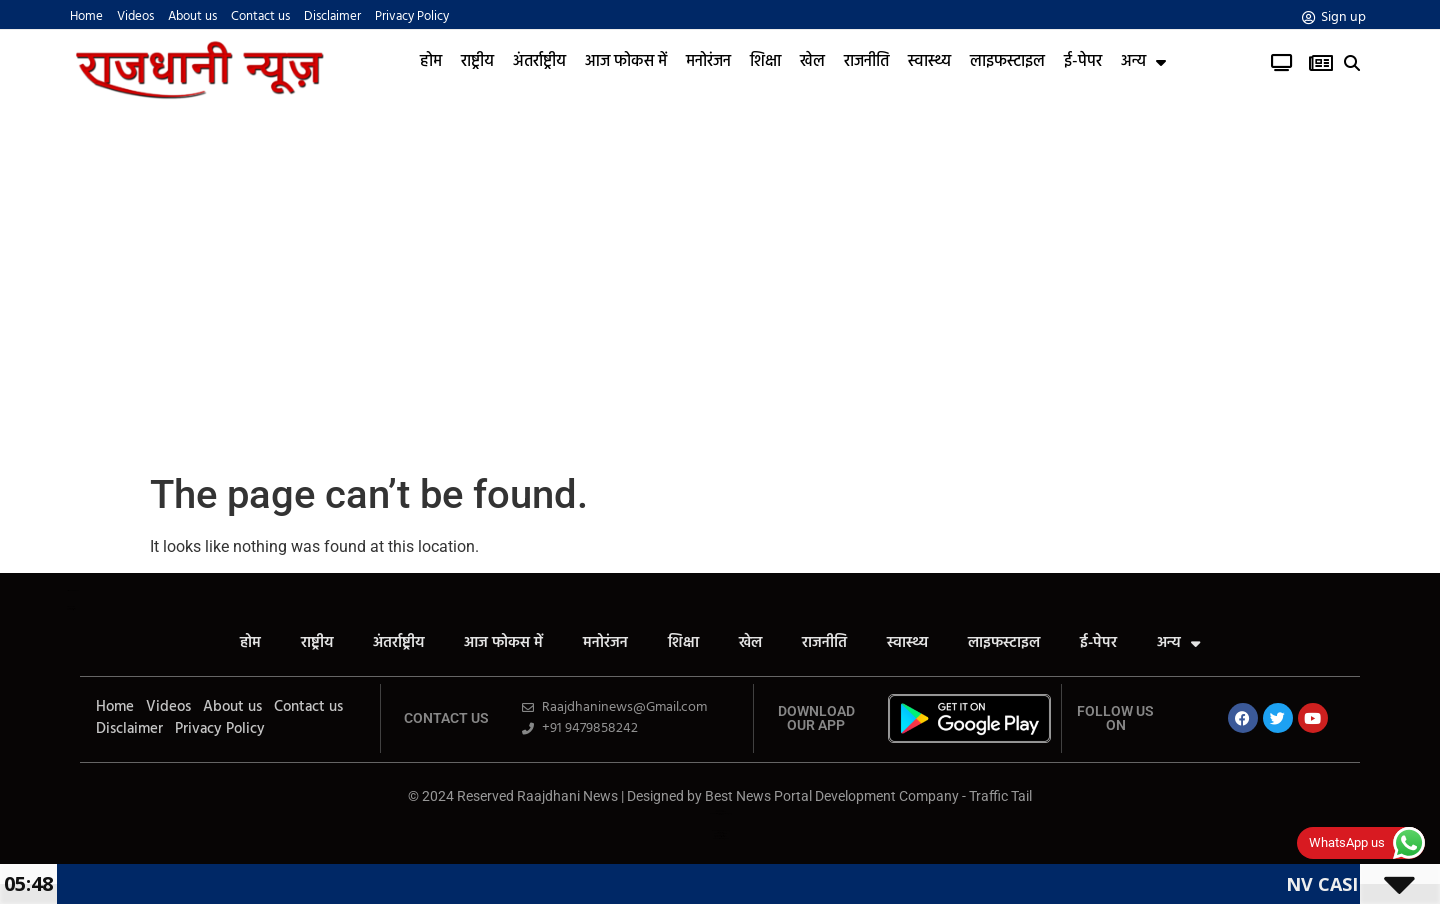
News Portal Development (720, 838)
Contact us (260, 17)
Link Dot (720, 814)
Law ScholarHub (720, 811)
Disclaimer (332, 17)
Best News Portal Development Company (832, 796)
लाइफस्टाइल (1007, 62)
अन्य (1143, 62)
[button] (1352, 63)
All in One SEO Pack (73, 590)
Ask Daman (720, 810)
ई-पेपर (1083, 62)
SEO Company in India (720, 833)
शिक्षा (765, 62)
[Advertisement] (720, 281)
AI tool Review (720, 832)
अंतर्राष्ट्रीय (539, 62)
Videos (135, 17)
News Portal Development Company (720, 813)
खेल (812, 62)
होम (431, 62)
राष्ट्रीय (477, 62)
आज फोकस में (626, 62)
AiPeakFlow (71, 606)
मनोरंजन (708, 62)
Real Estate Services (720, 835)
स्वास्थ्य (929, 62)
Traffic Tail (1000, 796)
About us (192, 17)
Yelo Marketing (71, 608)
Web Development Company (720, 830)
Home (86, 17)
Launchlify (70, 609)
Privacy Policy (412, 17)
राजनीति (866, 62)
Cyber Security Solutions (720, 836)
